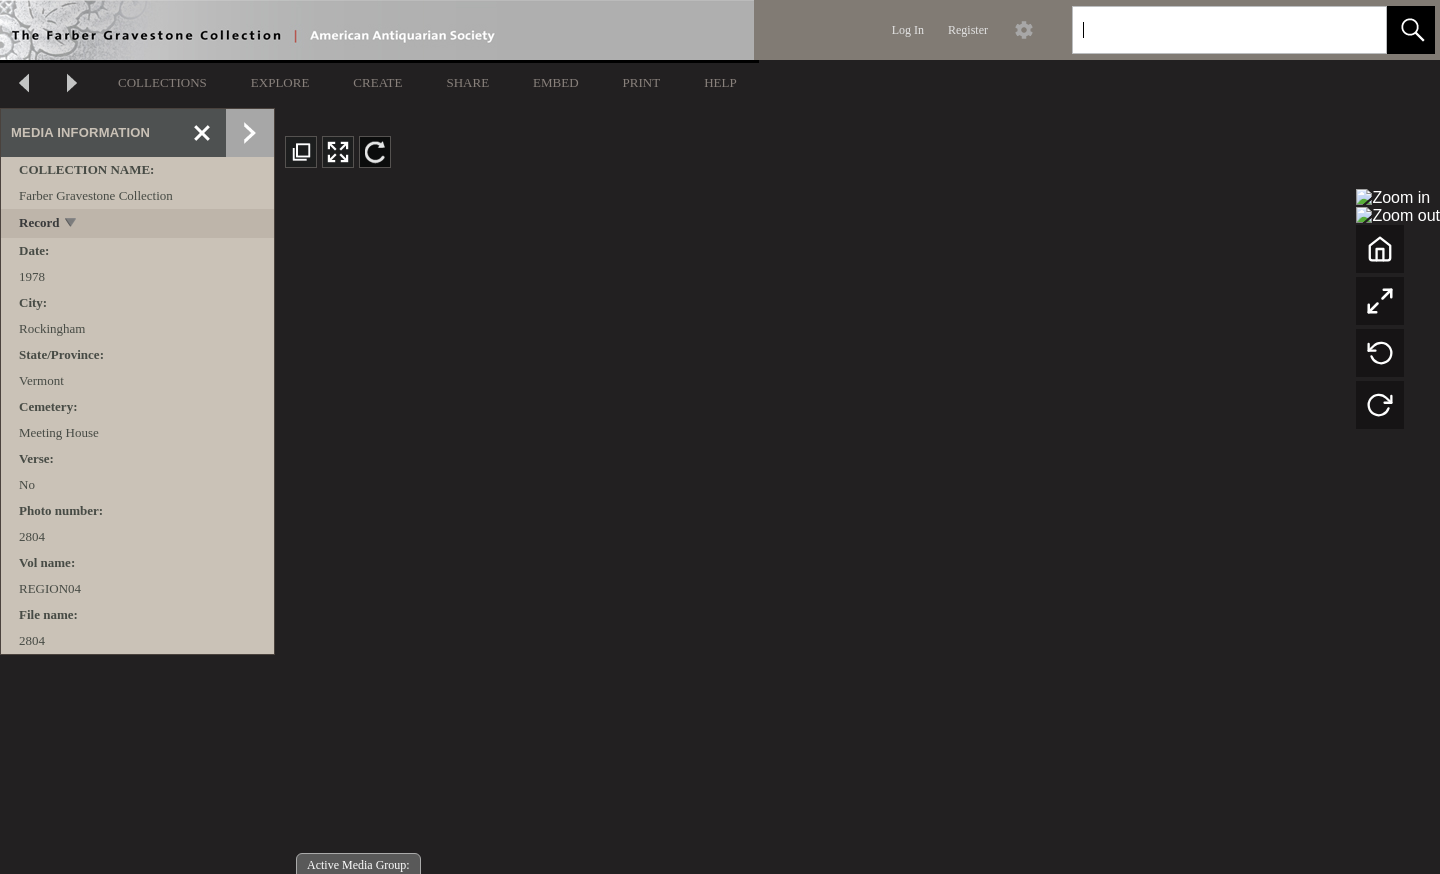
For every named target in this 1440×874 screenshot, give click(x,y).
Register (968, 30)
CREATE (377, 82)
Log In (908, 30)
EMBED (556, 82)
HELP (720, 82)
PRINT (642, 82)
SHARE (467, 82)
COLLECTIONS (162, 82)
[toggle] (71, 224)
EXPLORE (280, 82)
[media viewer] (857, 529)
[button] (1411, 30)
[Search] (1206, 30)
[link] (1355, 29)
